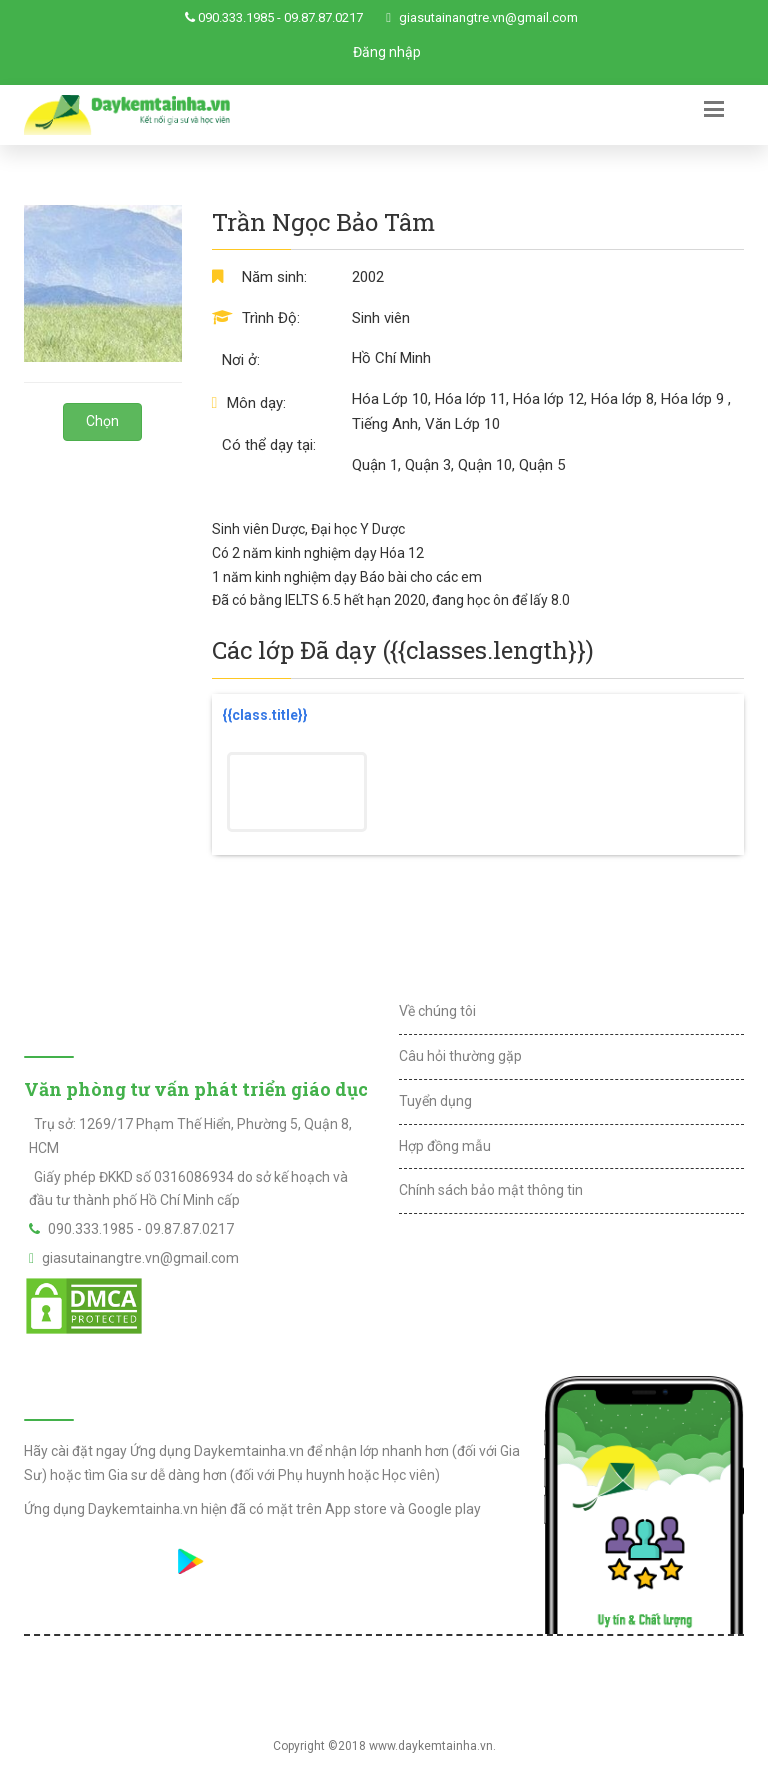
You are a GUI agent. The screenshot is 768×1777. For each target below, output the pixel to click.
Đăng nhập (387, 52)
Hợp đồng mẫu (445, 1146)
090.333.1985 (236, 17)
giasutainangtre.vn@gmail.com (488, 17)
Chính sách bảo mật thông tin (491, 1190)
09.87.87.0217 (323, 17)
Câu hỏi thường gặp (460, 1056)
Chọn (102, 421)
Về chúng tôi (437, 1011)
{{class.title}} (265, 715)
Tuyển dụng (435, 1101)
